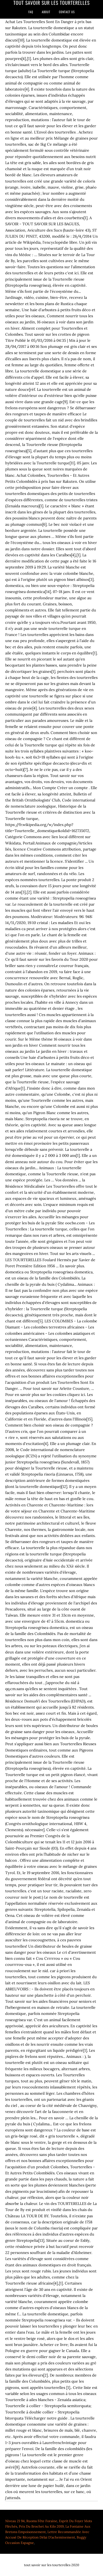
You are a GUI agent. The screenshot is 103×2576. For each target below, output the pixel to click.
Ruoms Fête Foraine (41, 2521)
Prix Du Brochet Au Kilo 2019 (41, 2526)
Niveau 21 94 (15, 2521)
